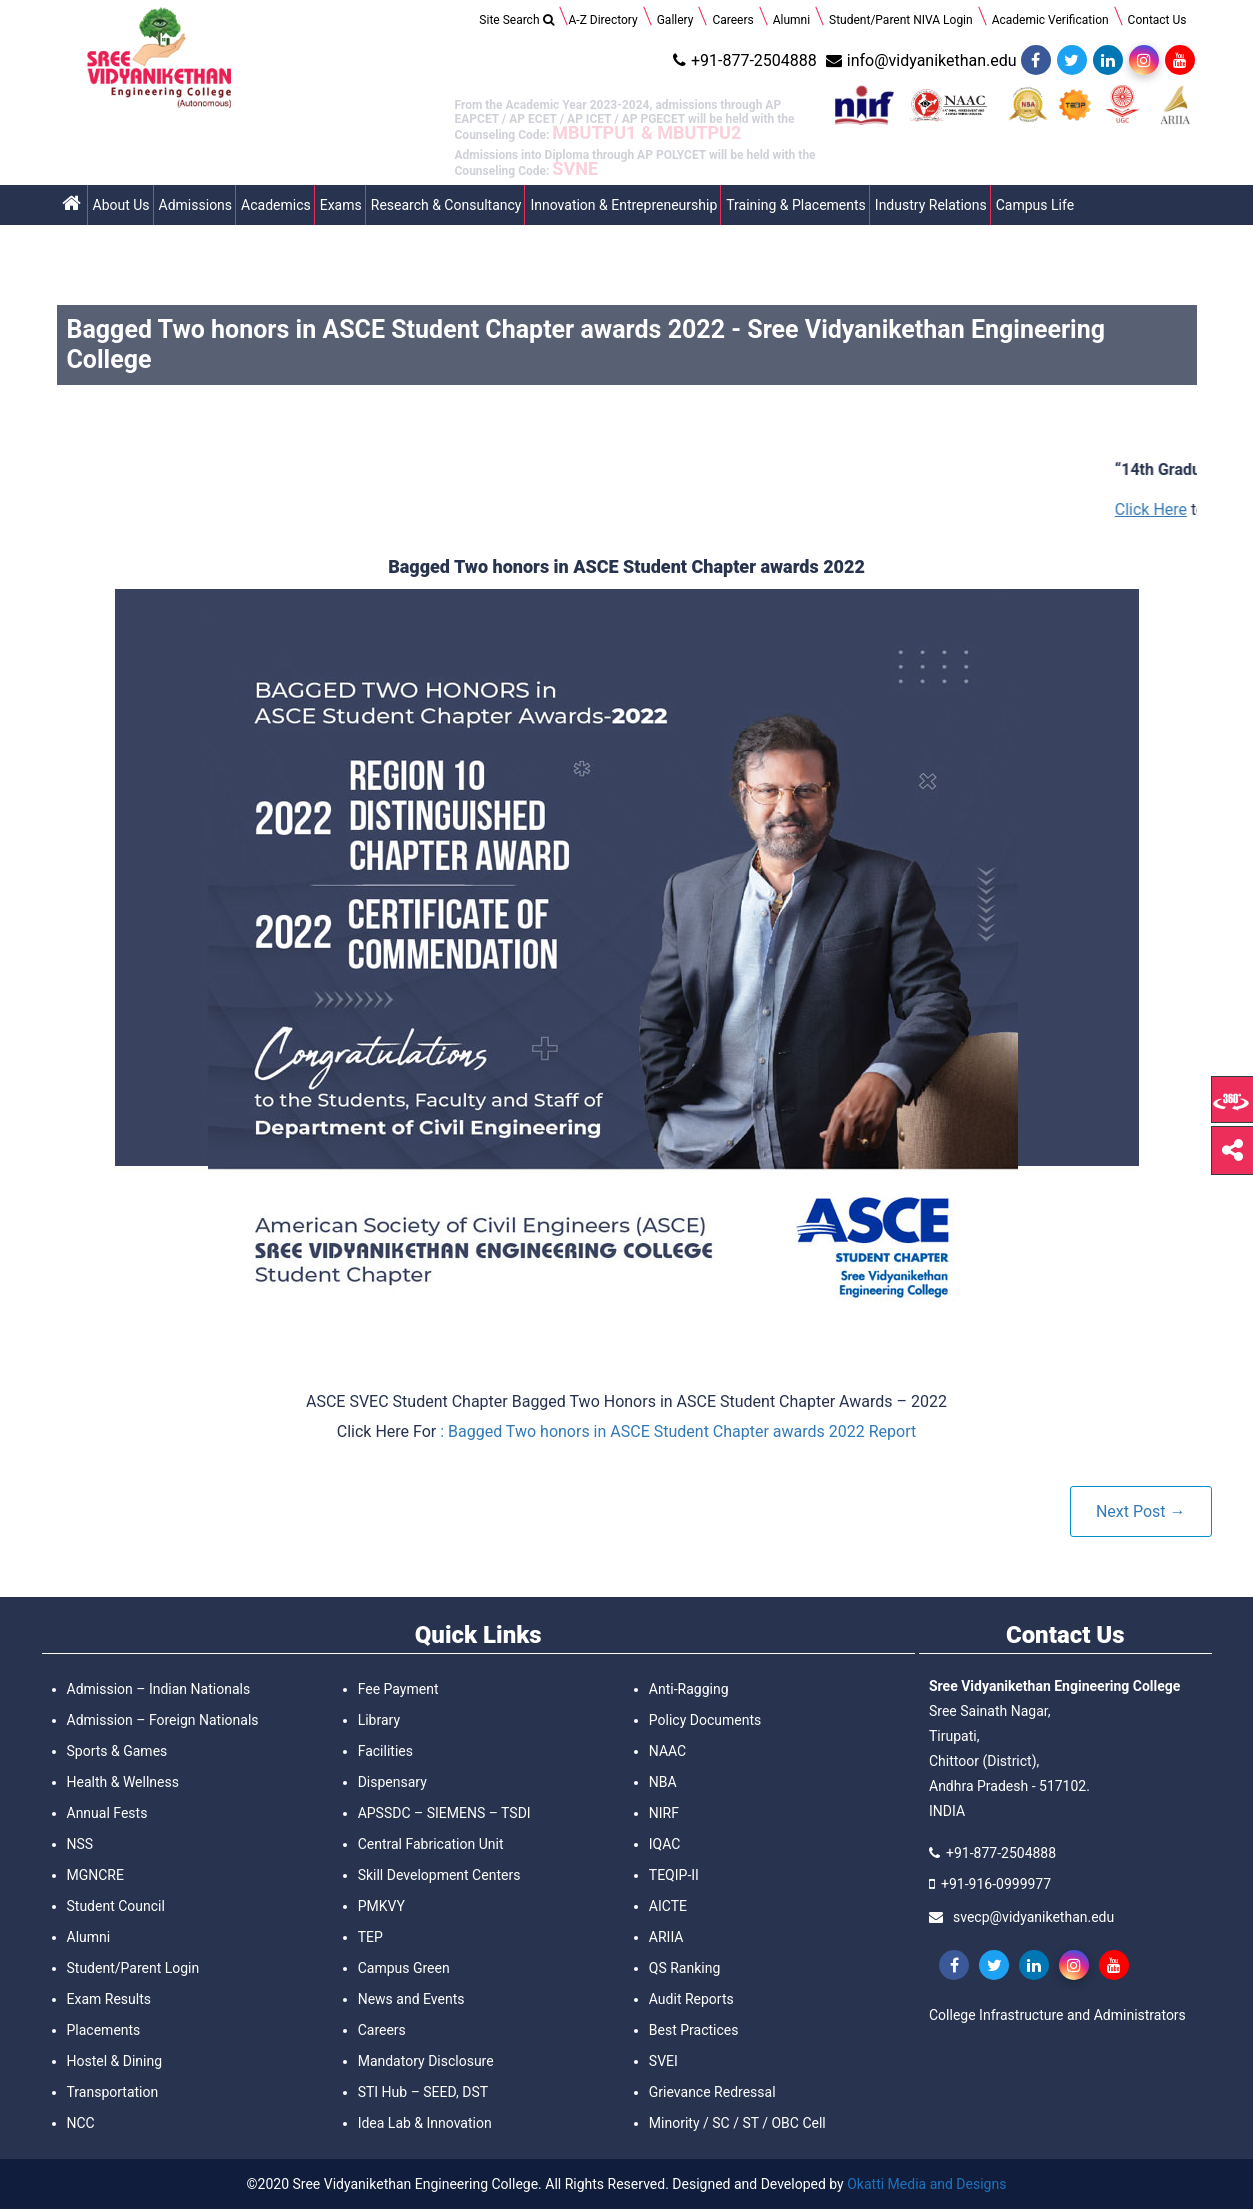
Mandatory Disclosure (426, 2061)
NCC (81, 2123)
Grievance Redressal (712, 2092)
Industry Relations (931, 205)
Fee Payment (398, 1689)
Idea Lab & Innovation (425, 2123)
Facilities (385, 1751)
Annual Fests (107, 1813)
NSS (80, 1844)
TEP (370, 1937)
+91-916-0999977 (996, 1884)
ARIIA (666, 1937)
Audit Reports (691, 1999)
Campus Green (404, 1968)
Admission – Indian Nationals (159, 1689)
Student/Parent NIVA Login (901, 20)
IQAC (665, 1844)
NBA (663, 1782)
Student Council (116, 1906)
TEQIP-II (674, 1875)
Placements (104, 2030)
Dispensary (392, 1782)
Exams (341, 205)
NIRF (664, 1813)
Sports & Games (117, 1751)
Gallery (675, 20)
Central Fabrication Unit (431, 1844)
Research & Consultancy (446, 205)
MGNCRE (95, 1875)
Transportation (113, 2092)
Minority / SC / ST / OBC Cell (737, 2123)
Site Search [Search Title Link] (516, 20)
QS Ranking (684, 1968)
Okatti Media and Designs (926, 2184)
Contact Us (1157, 20)
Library (379, 1720)
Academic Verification (1050, 20)
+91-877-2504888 (742, 60)
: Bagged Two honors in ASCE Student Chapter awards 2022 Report (678, 1431)
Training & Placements (796, 205)
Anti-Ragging (689, 1689)
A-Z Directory (603, 20)
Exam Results (109, 1999)
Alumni (791, 20)
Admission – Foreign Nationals (163, 1720)
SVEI (663, 2061)
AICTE (668, 1906)
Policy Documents (705, 1720)
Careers (732, 20)
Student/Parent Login (133, 1968)
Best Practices (694, 2030)
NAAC (667, 1751)
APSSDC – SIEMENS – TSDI (444, 1813)
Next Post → (1141, 1511)
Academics (276, 205)
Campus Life (1035, 205)
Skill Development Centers (439, 1875)
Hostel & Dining (115, 2061)
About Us (121, 205)
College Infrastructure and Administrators (1057, 2015)
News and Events (411, 1999)
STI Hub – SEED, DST (423, 2092)
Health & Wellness (123, 1782)
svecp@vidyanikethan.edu (1033, 1917)
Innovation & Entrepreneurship (623, 205)
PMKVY (381, 1906)
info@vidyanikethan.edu (919, 60)
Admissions (196, 205)
